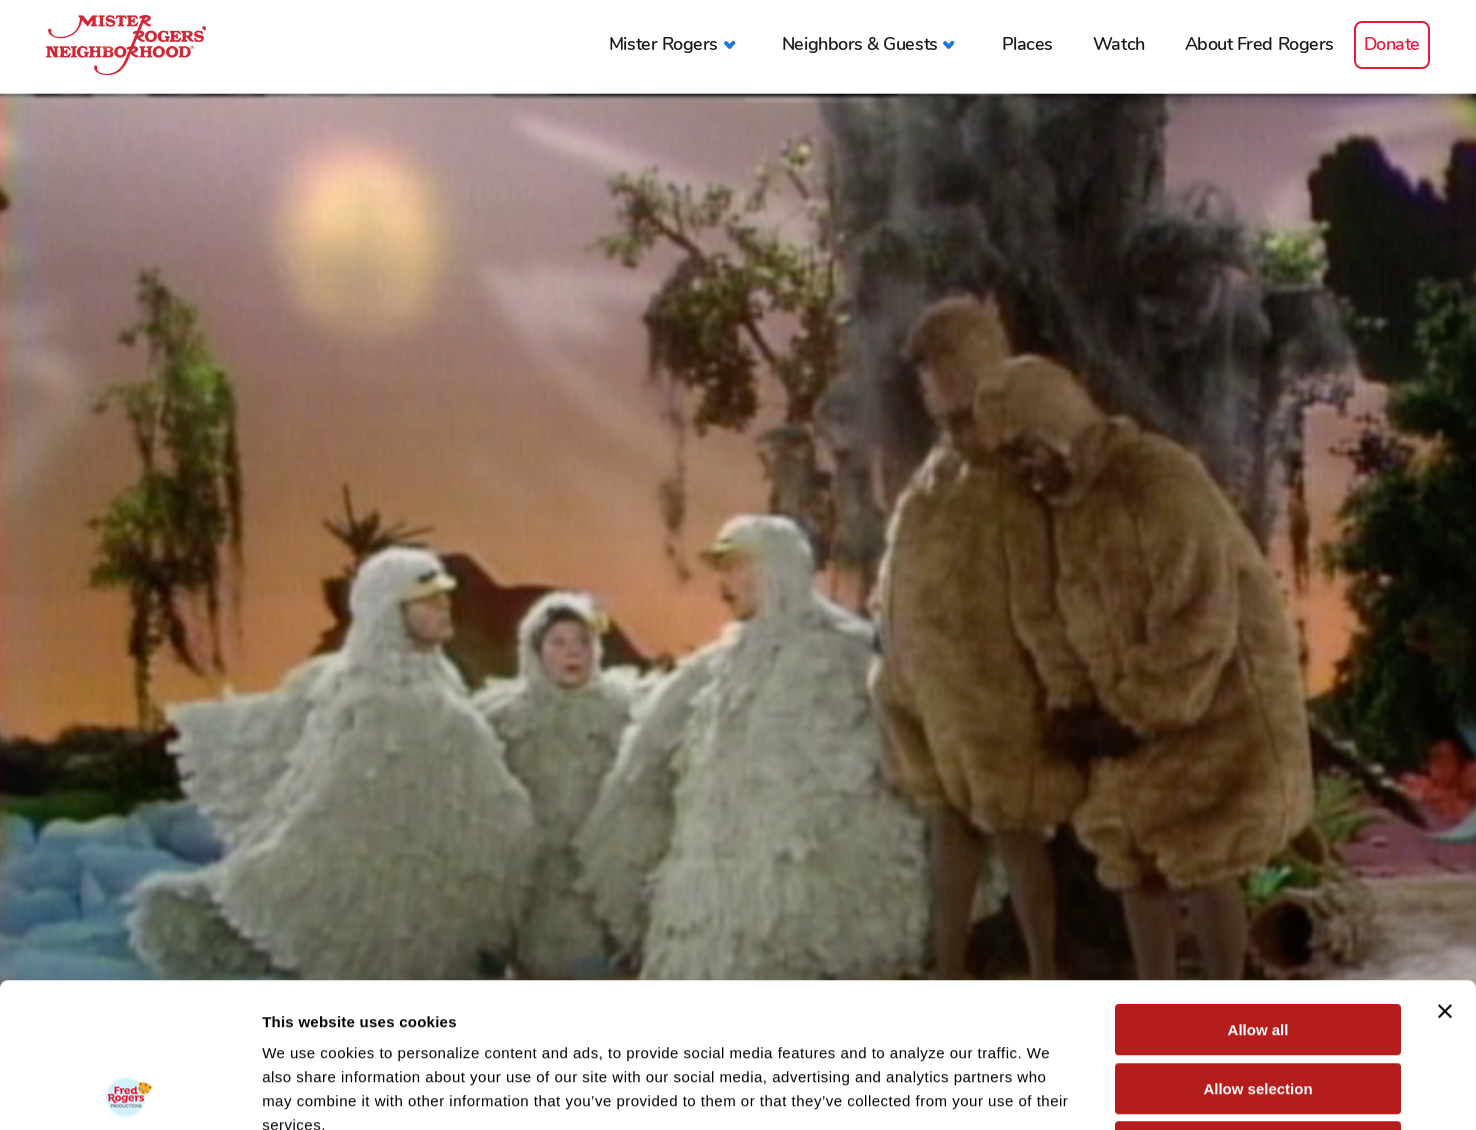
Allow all (1258, 885)
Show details (1049, 1090)
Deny (1258, 1002)
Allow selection (1257, 944)
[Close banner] (1445, 867)
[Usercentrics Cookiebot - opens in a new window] (129, 1091)
